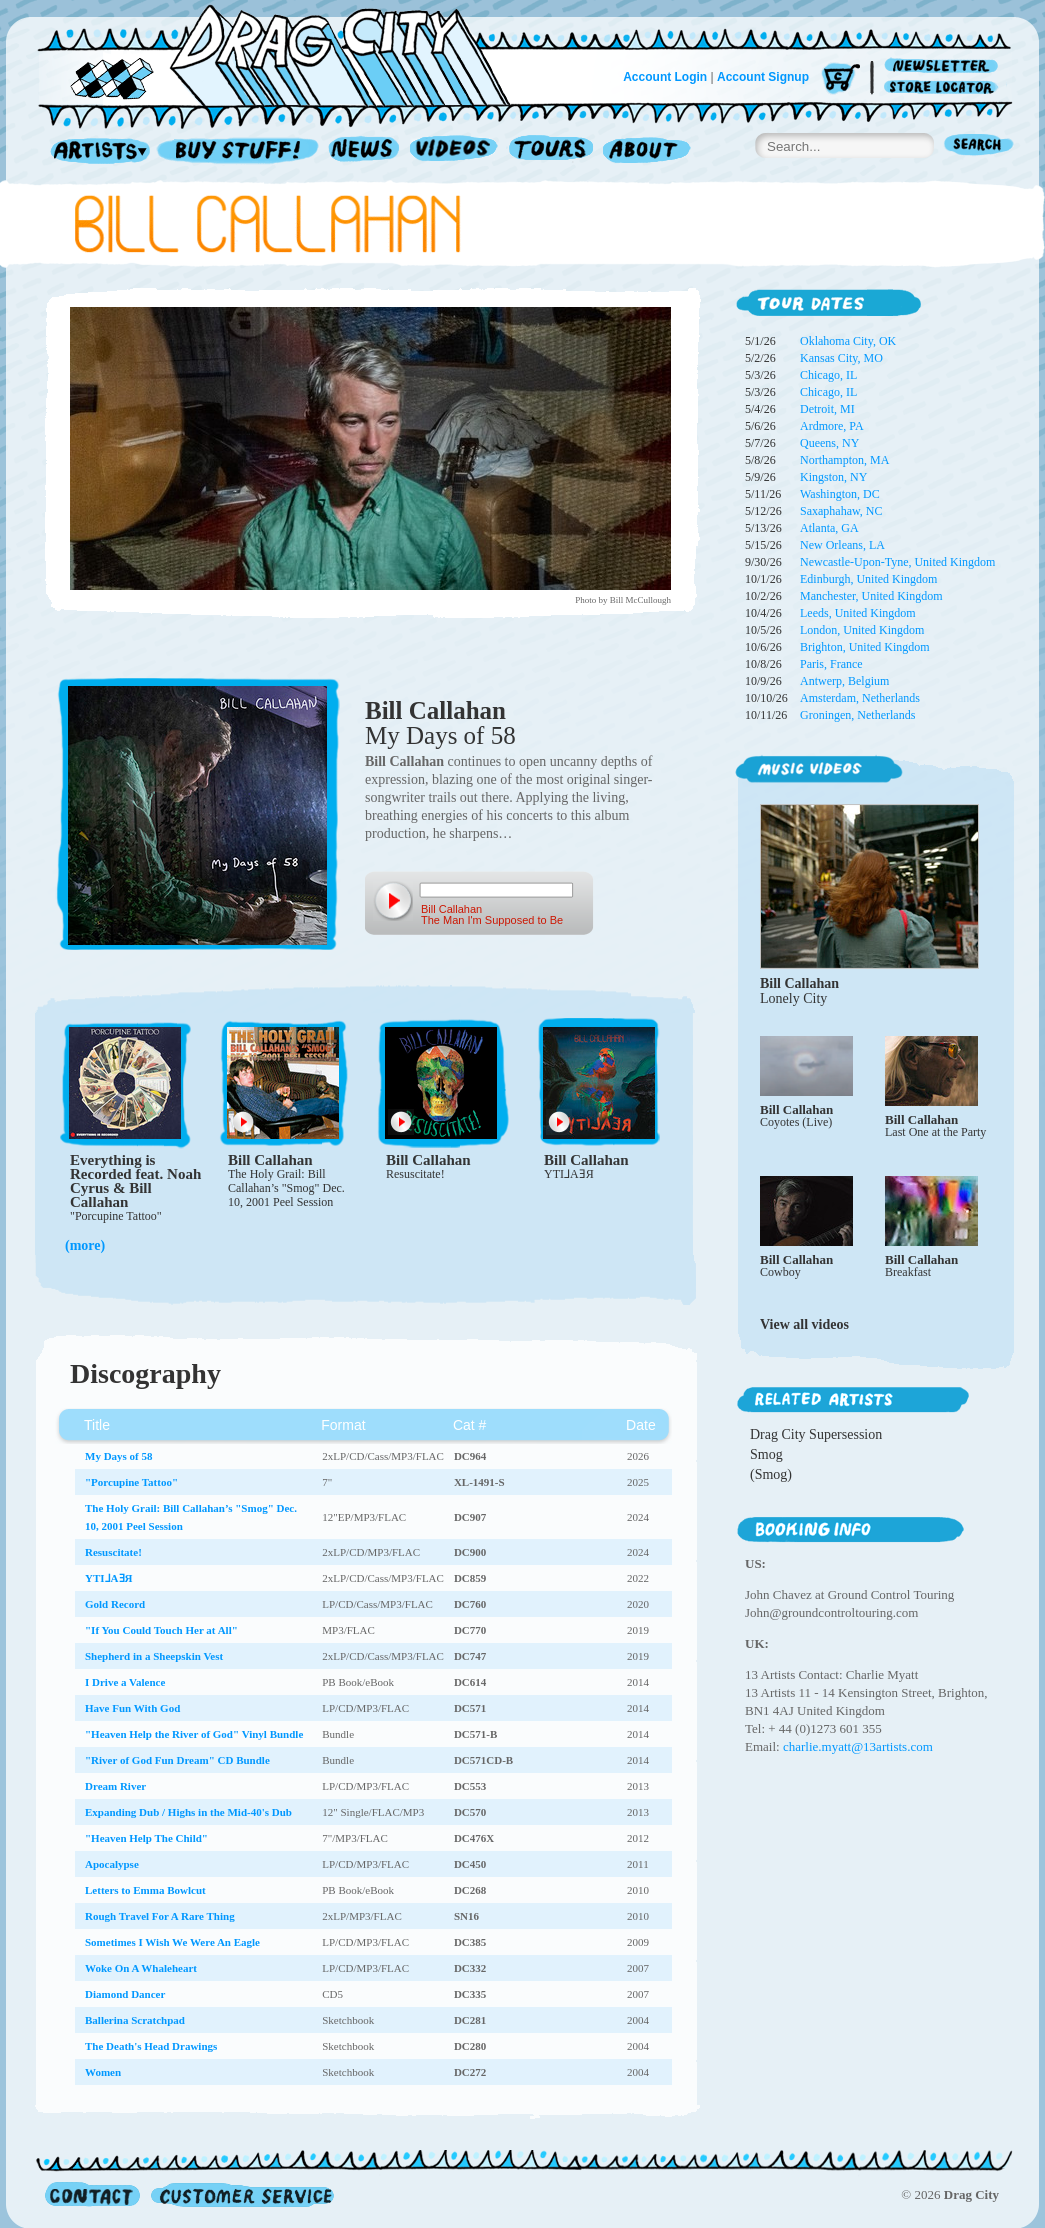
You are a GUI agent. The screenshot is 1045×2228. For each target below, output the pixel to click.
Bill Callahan (435, 710)
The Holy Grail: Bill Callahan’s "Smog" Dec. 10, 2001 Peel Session (286, 1188)
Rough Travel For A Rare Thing (160, 1916)
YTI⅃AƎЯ (569, 1174)
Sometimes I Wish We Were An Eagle (172, 1942)
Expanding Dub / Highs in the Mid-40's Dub (188, 1812)
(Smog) (771, 1474)
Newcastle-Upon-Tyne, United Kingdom (897, 562)
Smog (766, 1454)
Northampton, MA (844, 460)
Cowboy (780, 1272)
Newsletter (944, 66)
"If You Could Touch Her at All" (161, 1630)
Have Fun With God (132, 1708)
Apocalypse (112, 1864)
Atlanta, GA (829, 528)
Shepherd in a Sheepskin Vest (154, 1656)
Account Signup (763, 77)
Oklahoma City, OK (848, 341)
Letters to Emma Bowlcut (145, 1890)
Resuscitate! (415, 1174)
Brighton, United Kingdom (865, 647)
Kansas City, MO (841, 358)
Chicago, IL (828, 375)
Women (103, 2072)
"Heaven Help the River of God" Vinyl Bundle (194, 1734)
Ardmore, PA (832, 426)
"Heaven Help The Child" (146, 1838)
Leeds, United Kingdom (858, 613)
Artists (95, 151)
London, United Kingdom (862, 630)
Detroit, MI (827, 409)
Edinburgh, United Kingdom (868, 579)
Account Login (665, 77)
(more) (85, 1245)
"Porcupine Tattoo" (116, 1216)
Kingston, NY (833, 477)
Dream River (115, 1786)
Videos (454, 151)
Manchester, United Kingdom (871, 596)
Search (979, 146)
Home (286, 54)
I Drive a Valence (125, 1682)
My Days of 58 (440, 735)
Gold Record (115, 1604)
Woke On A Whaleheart (141, 1968)
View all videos (804, 1324)
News (365, 151)
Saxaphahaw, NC (841, 511)
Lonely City (793, 998)
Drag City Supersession (816, 1434)
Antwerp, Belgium (844, 681)
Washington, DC (840, 494)
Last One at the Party (935, 1132)
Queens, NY (829, 443)
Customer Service (241, 2194)
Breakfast (908, 1272)
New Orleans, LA (842, 545)
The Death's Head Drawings (151, 2046)
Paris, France (831, 664)
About (646, 151)
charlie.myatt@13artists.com (858, 1746)
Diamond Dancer (125, 1994)
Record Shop (240, 151)
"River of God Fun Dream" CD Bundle (177, 1760)
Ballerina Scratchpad (135, 2020)
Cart (841, 79)
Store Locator (944, 87)
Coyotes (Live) (796, 1122)
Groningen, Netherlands (857, 715)
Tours (551, 151)
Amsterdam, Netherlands (860, 698)
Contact (92, 2194)
